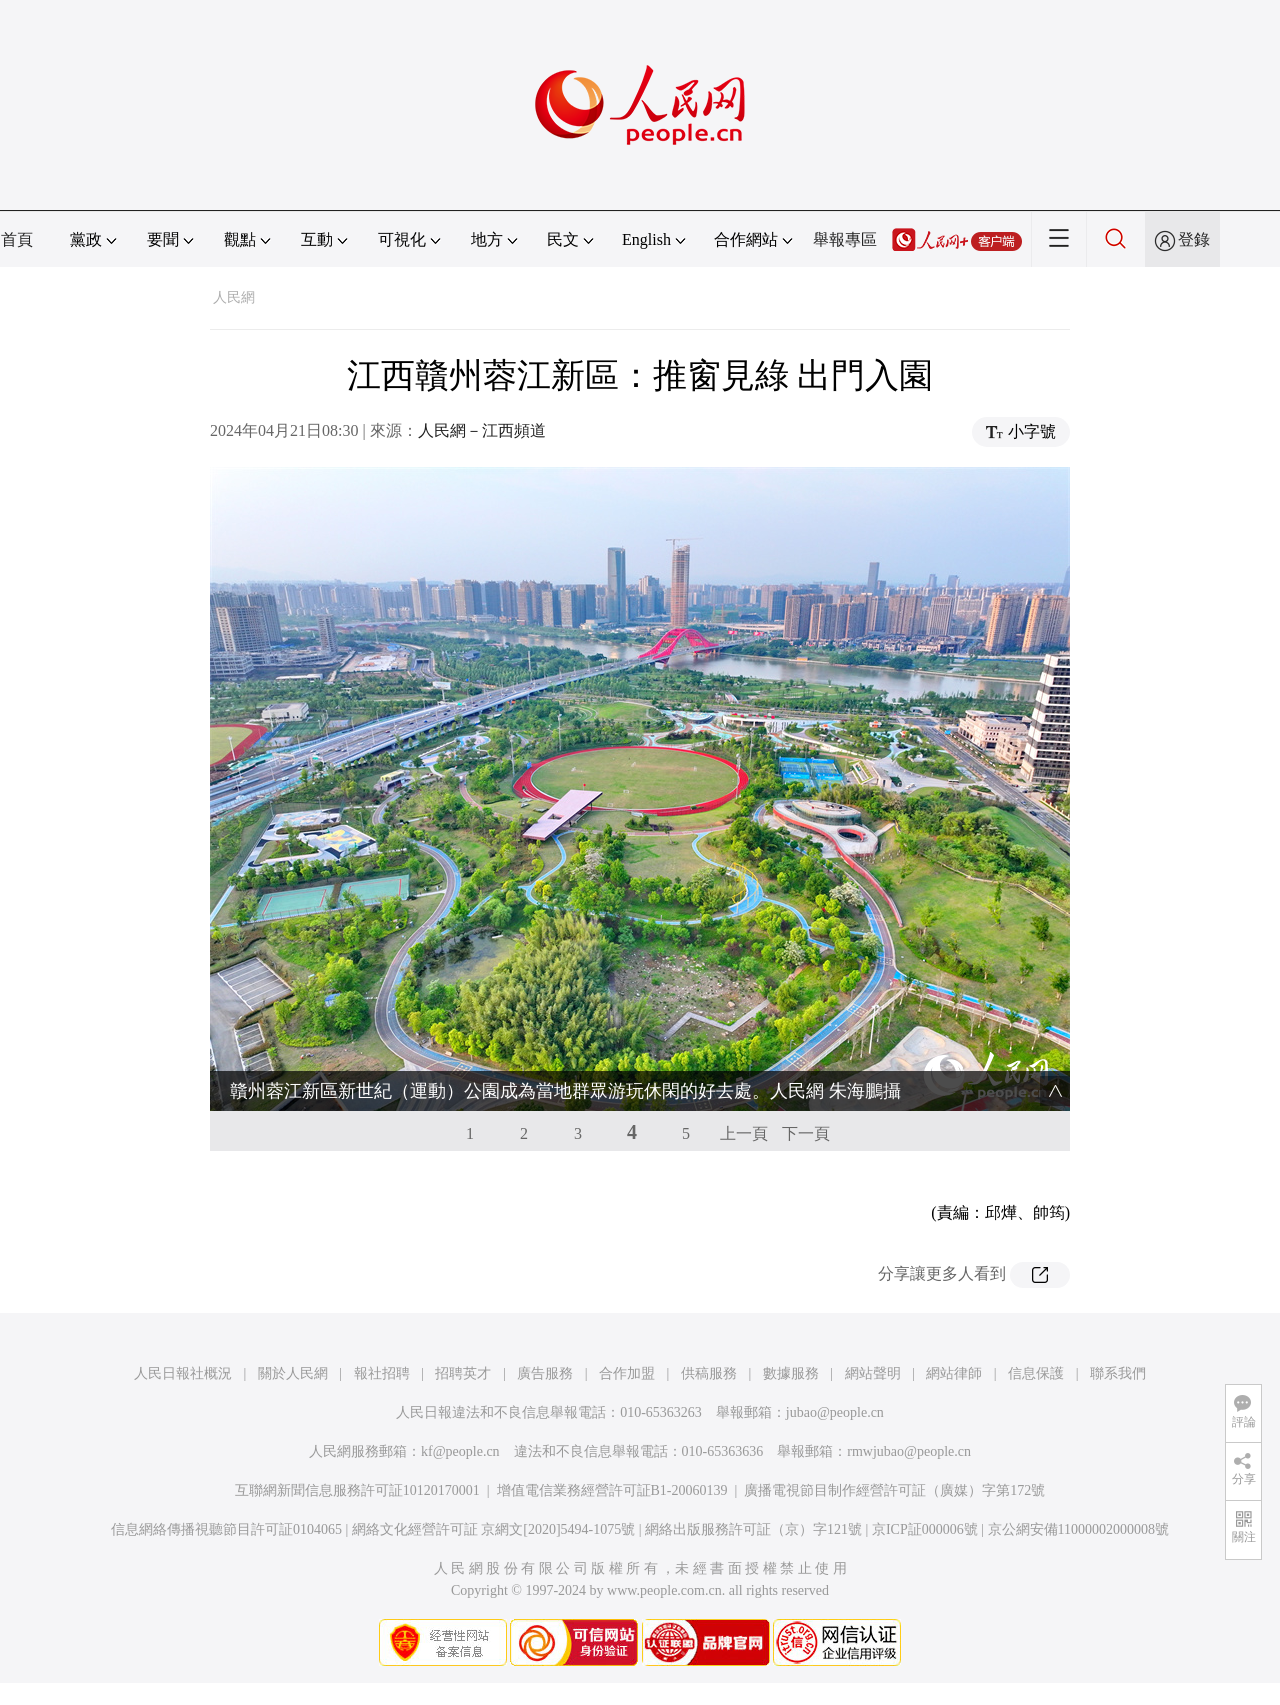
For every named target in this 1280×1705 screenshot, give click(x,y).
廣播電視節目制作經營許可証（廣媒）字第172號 (894, 1490)
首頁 (17, 239)
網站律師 (954, 1373)
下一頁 (806, 1133)
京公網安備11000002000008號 (1078, 1529)
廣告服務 (545, 1373)
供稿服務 (709, 1373)
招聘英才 (463, 1373)
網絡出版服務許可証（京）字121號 (753, 1529)
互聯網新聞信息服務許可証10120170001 (357, 1490)
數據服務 (791, 1373)
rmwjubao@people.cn (909, 1451)
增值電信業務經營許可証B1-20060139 (612, 1490)
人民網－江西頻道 (482, 430)
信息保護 (1036, 1373)
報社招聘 (382, 1373)
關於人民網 (293, 1373)
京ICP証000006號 (925, 1529)
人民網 (234, 297)
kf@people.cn (460, 1451)
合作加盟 (627, 1373)
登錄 (1194, 239)
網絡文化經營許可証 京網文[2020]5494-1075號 (494, 1529)
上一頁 (744, 1133)
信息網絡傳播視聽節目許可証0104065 (226, 1529)
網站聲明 (873, 1373)
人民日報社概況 (183, 1373)
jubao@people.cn (835, 1412)
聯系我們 (1118, 1373)
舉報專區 (845, 239)
